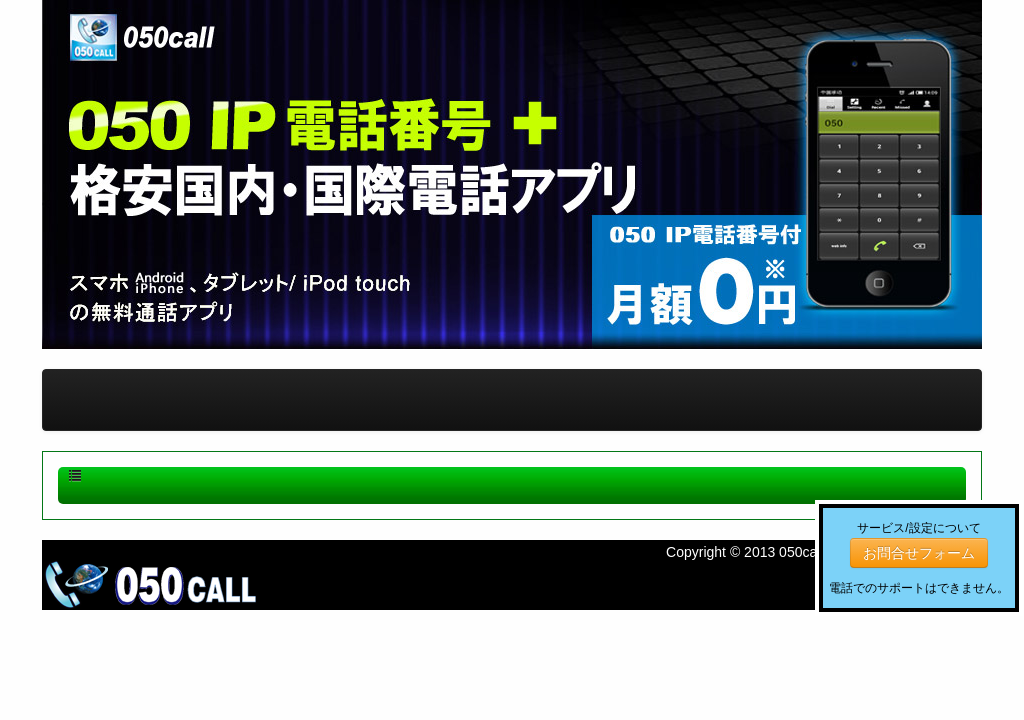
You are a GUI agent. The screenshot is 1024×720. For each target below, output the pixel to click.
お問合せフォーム (919, 553)
